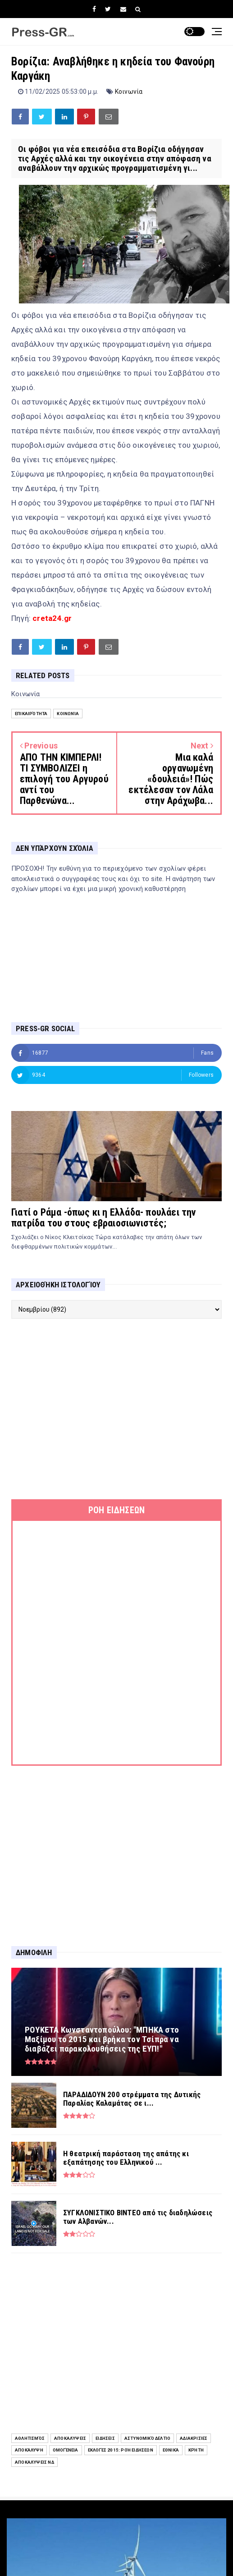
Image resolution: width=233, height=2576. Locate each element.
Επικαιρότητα (31, 713)
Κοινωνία (129, 91)
